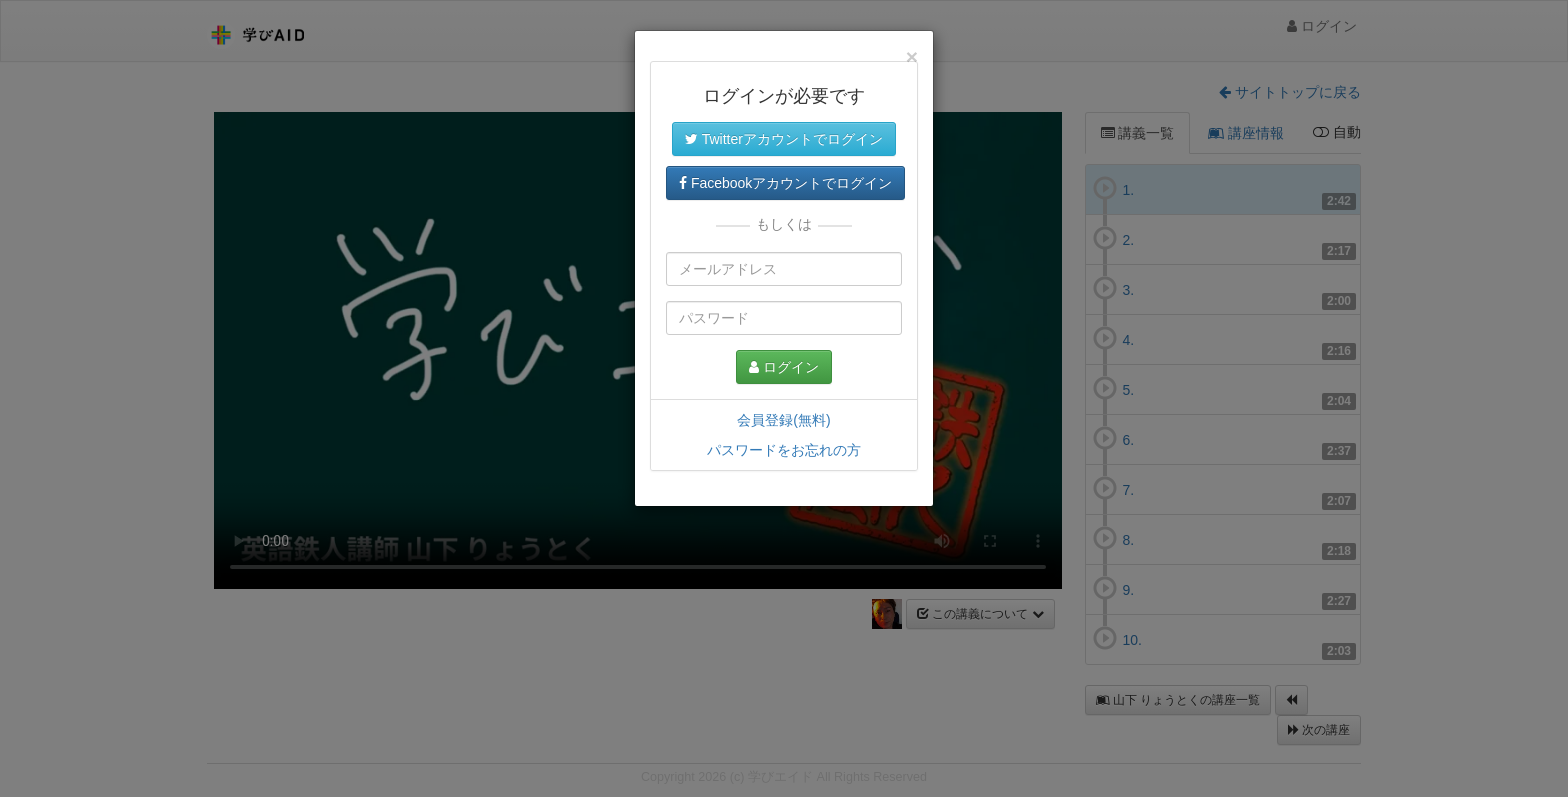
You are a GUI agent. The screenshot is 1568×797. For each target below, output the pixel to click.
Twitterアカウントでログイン (784, 139)
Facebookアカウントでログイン (785, 183)
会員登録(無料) (783, 420)
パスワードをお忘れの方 (784, 450)
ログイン (784, 367)
